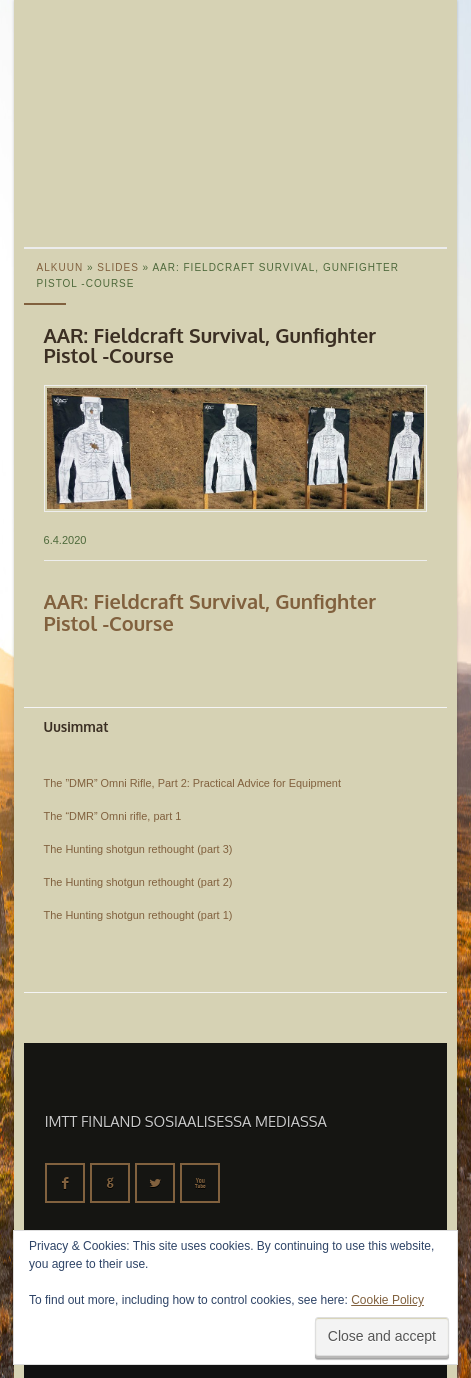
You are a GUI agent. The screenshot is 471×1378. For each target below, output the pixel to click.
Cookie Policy (387, 1300)
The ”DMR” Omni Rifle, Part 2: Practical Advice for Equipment (192, 783)
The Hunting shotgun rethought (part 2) (138, 882)
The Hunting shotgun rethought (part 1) (138, 915)
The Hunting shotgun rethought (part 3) (138, 849)
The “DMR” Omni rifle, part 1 (113, 816)
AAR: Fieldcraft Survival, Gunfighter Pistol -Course (210, 612)
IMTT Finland (99, 75)
